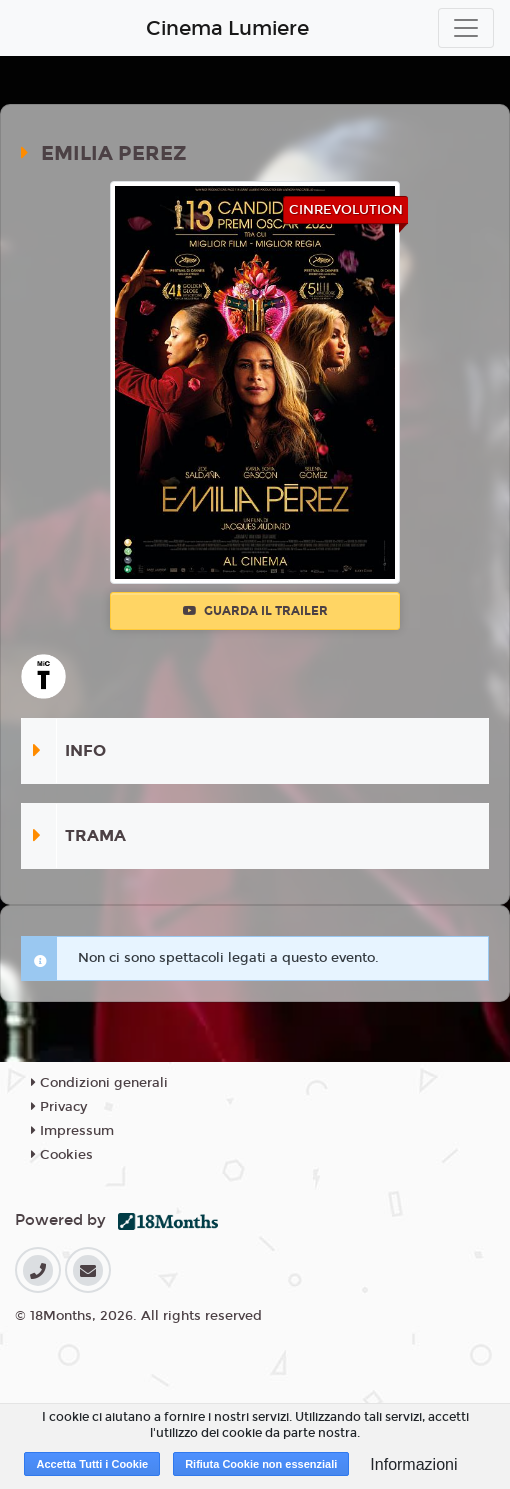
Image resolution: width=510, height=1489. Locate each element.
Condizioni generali (99, 1083)
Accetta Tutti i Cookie (92, 1464)
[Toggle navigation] (466, 28)
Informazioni (413, 1464)
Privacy (59, 1107)
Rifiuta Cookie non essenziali (261, 1464)
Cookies (62, 1155)
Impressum (72, 1131)
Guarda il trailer (255, 611)
